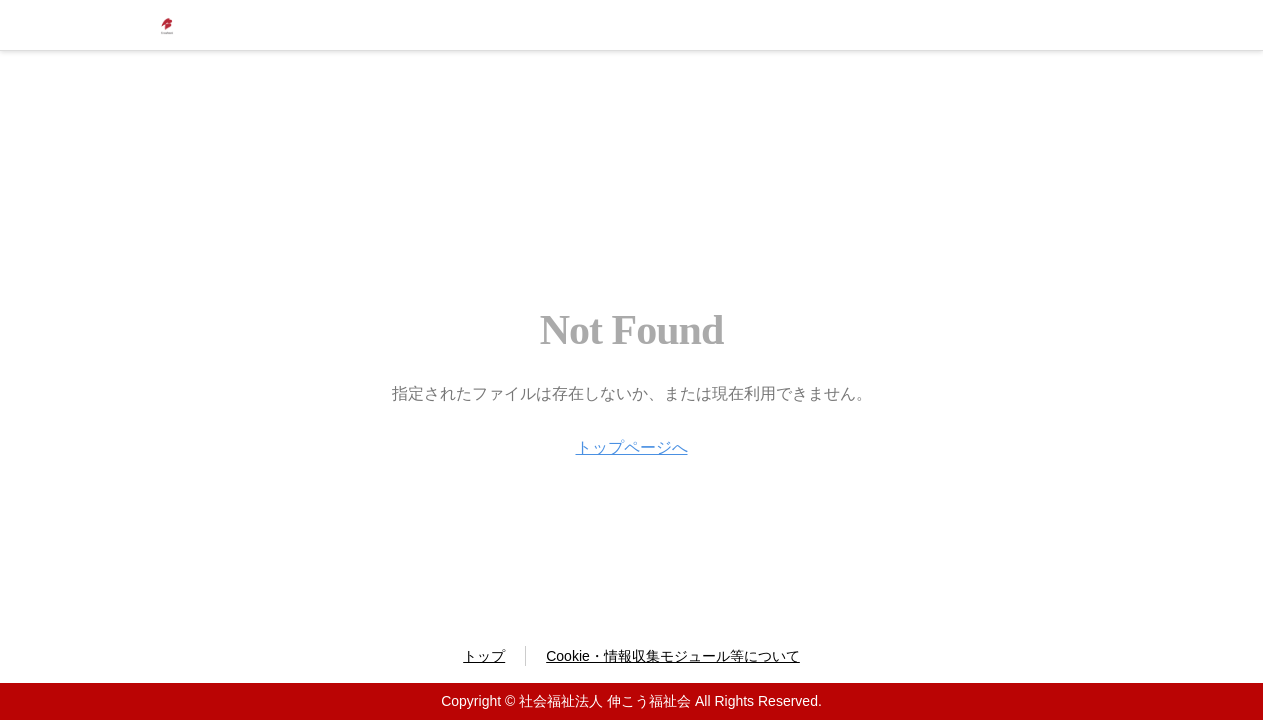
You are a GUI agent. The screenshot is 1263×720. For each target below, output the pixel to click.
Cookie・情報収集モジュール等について (673, 656)
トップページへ (632, 447)
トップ (484, 656)
